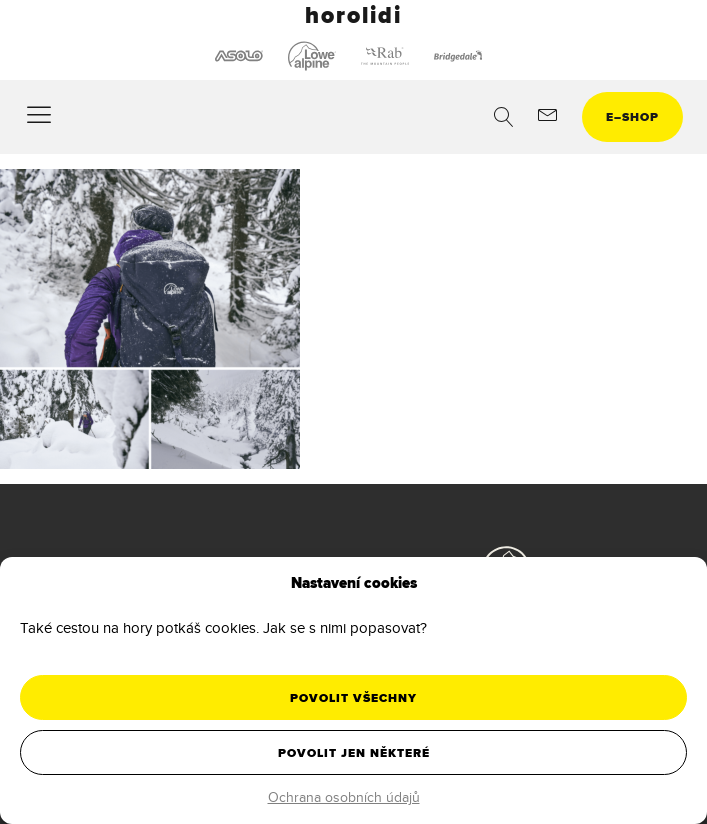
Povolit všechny (353, 698)
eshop (632, 117)
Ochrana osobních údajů (344, 797)
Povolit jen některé (354, 753)
